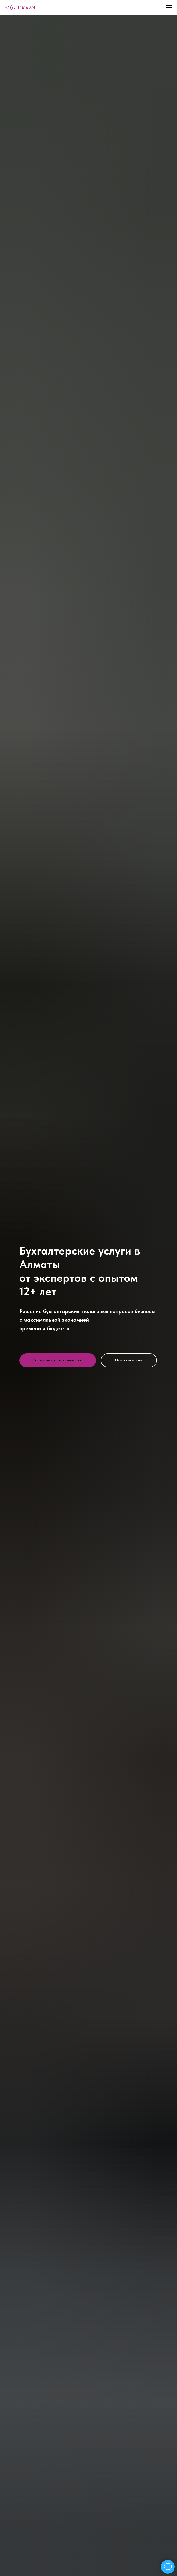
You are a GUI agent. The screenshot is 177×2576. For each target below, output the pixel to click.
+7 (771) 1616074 (20, 7)
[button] (57, 1360)
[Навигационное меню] (169, 7)
